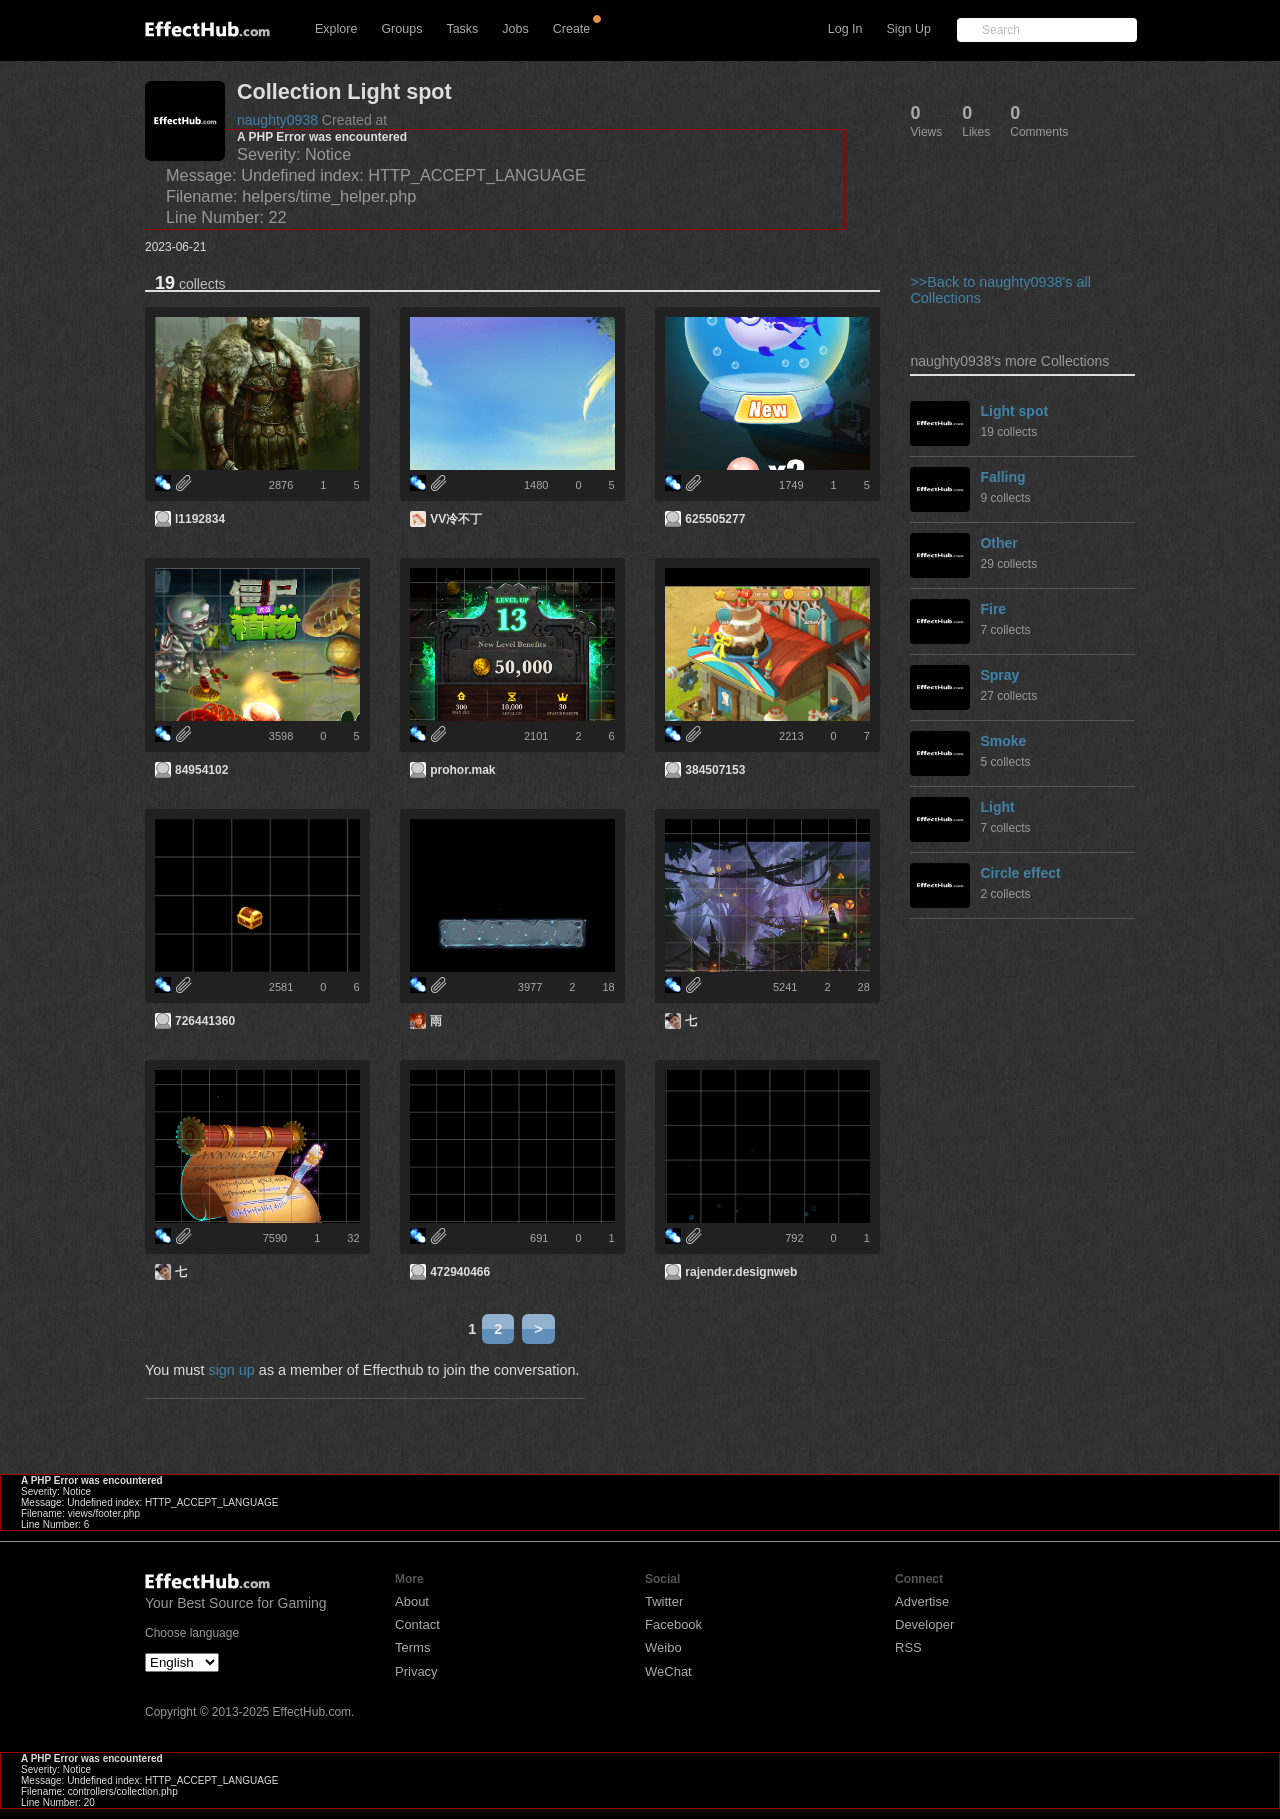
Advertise (922, 1601)
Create (572, 29)
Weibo (663, 1647)
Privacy (416, 1671)
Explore (336, 29)
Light (997, 807)
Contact (417, 1624)
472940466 (460, 1272)
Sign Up (909, 29)
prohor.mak (462, 770)
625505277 (715, 519)
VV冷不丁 (456, 519)
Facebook (673, 1624)
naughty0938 (277, 120)
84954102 (201, 770)
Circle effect (1020, 873)
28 (864, 987)
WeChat (668, 1671)
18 (608, 987)
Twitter (664, 1601)
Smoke (1003, 741)
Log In (845, 29)
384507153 (715, 770)
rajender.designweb (741, 1272)
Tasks (462, 29)
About (412, 1601)
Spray (999, 675)
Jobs (515, 29)
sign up (231, 1370)
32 (353, 1238)
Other (998, 543)
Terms (412, 1647)
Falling (1002, 477)
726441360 (205, 1021)
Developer (924, 1624)
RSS (908, 1647)
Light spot (1014, 411)
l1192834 (200, 519)
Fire (993, 609)
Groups (401, 29)
